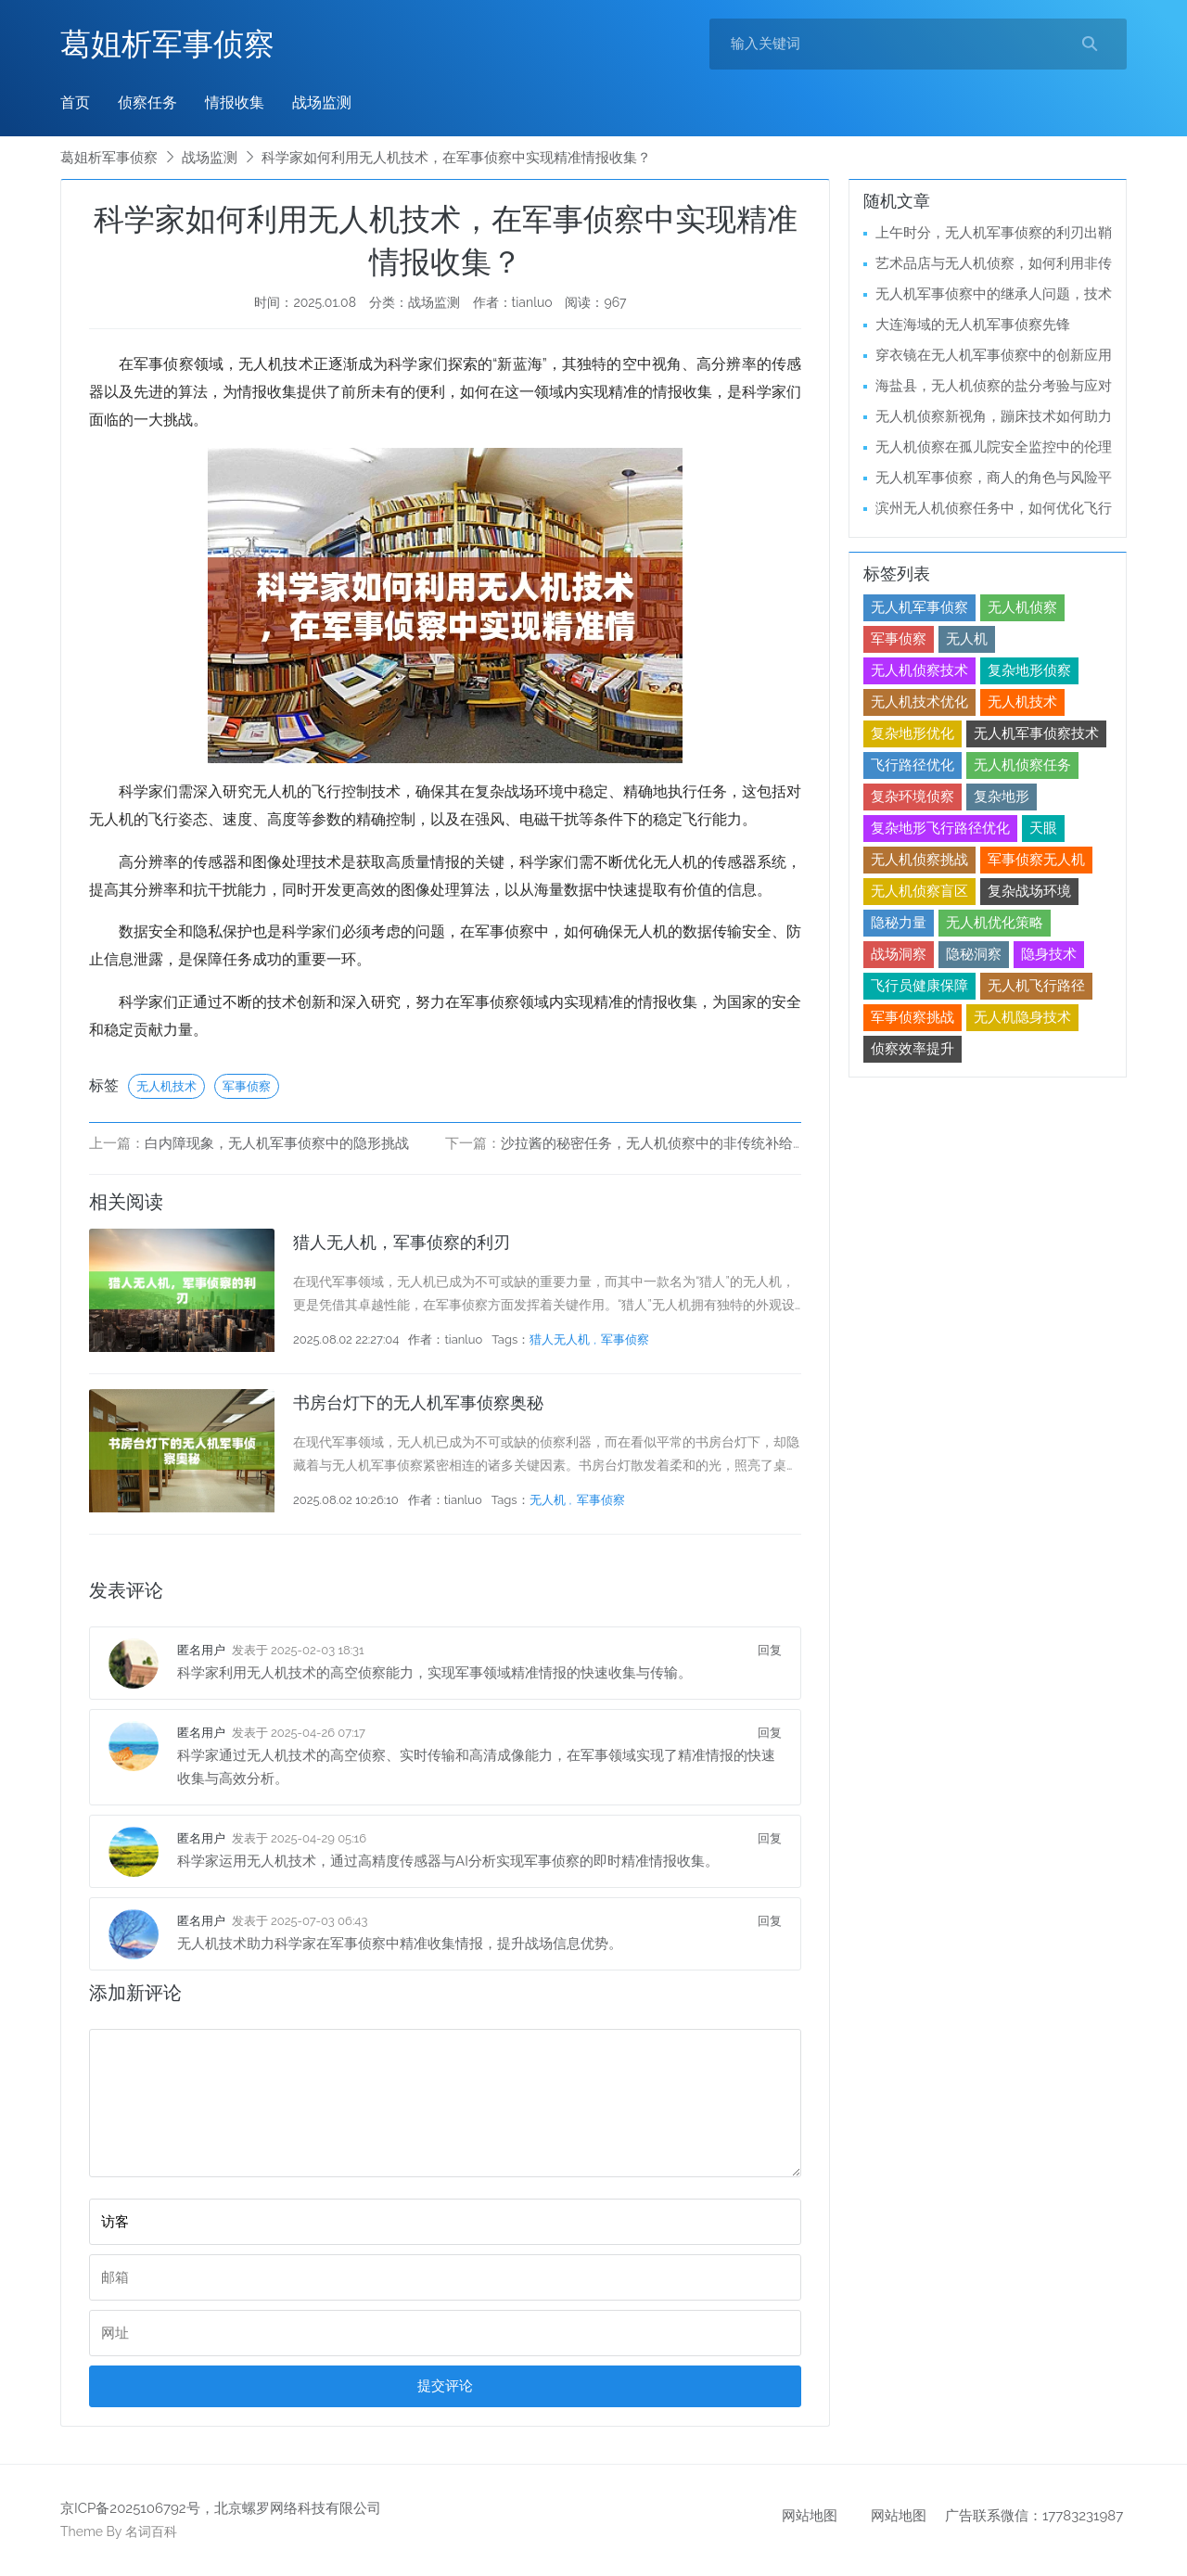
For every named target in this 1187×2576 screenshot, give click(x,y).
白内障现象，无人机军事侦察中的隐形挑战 (277, 1143)
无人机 (548, 1500)
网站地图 (809, 2515)
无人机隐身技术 (1022, 1017)
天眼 (1043, 828)
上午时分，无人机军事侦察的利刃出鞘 (993, 232)
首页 (75, 102)
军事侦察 (247, 1086)
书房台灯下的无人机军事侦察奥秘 (418, 1402)
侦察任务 (147, 102)
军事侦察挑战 (912, 1017)
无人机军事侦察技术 (1036, 733)
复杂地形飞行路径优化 (940, 828)
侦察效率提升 (912, 1048)
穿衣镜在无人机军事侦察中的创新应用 (993, 355)
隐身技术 (1049, 954)
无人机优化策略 (994, 922)
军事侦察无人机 (1036, 859)
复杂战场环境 (1029, 891)
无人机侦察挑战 (919, 859)
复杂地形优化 (912, 733)
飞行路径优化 (912, 765)
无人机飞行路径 (1036, 985)
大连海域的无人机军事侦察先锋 (972, 324)
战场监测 (321, 102)
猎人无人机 (560, 1339)
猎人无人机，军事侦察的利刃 (401, 1242)
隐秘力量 (898, 922)
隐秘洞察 (974, 954)
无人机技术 (166, 1086)
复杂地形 (1001, 796)
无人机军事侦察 (919, 607)
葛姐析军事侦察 (167, 44)
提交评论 (445, 2386)
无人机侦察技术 (919, 670)
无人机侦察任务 (1022, 765)
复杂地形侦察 (1029, 670)
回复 (770, 1650)
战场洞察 (898, 954)
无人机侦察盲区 (919, 891)
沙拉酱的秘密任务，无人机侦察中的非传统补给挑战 (661, 1143)
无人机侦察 (1022, 607)
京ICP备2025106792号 (130, 2508)
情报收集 (234, 102)
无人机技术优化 (919, 702)
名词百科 (151, 2531)
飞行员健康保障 (919, 985)
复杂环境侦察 (912, 796)
